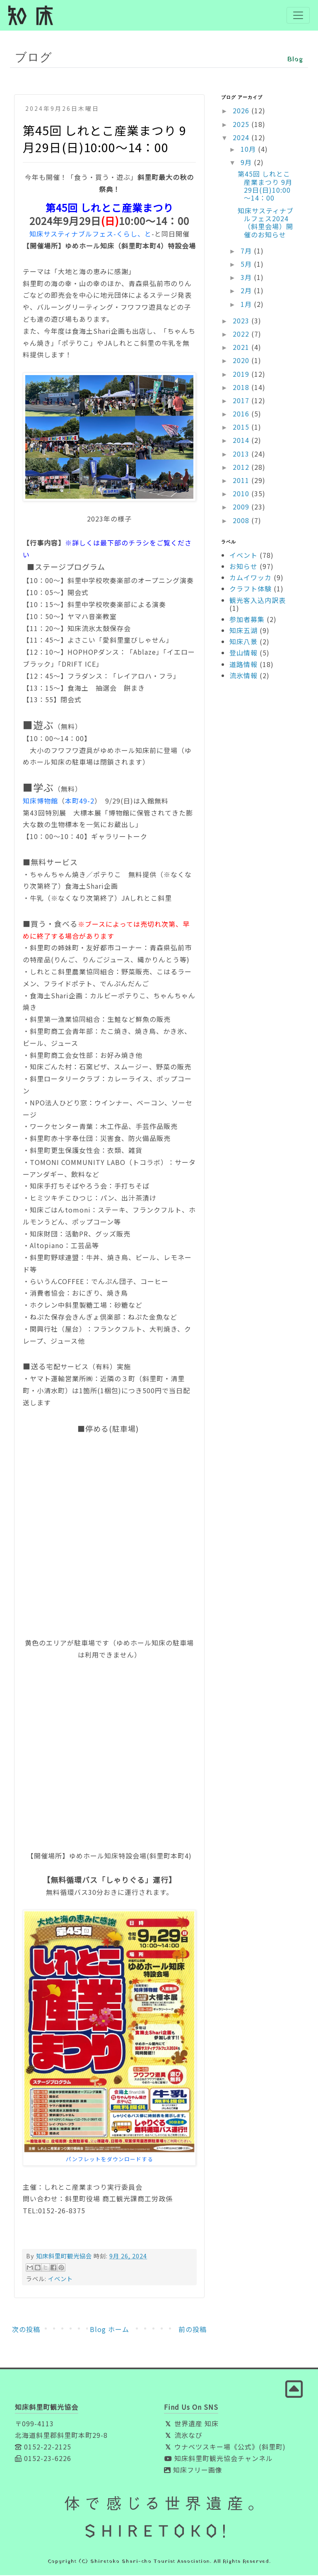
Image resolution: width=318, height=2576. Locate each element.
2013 (242, 454)
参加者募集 (247, 620)
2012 (242, 468)
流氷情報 (243, 676)
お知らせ (243, 567)
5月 (247, 265)
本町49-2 (79, 801)
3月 (247, 278)
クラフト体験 (250, 590)
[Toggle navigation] (298, 15)
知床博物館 (40, 801)
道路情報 (243, 665)
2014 (242, 441)
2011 (242, 481)
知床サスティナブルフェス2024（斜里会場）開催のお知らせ (266, 223)
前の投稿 (192, 2330)
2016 (242, 414)
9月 (247, 163)
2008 (242, 521)
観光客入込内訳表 (257, 601)
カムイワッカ (250, 578)
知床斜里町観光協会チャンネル (218, 2459)
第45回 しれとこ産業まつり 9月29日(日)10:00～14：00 (265, 187)
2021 (242, 348)
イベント (60, 2279)
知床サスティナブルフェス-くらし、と (90, 235)
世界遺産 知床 (191, 2424)
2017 (242, 401)
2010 (242, 494)
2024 (242, 138)
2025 (242, 125)
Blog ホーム (109, 2330)
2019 (242, 375)
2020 (242, 361)
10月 (249, 150)
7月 (247, 251)
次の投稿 (26, 2330)
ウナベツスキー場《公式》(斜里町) (225, 2447)
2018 (242, 388)
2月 (247, 292)
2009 (242, 508)
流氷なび (183, 2436)
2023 (242, 321)
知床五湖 (243, 631)
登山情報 (243, 654)
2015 (242, 428)
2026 (242, 112)
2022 (242, 335)
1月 (247, 305)
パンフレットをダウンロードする (109, 2160)
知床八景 (243, 642)
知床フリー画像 (193, 2471)
